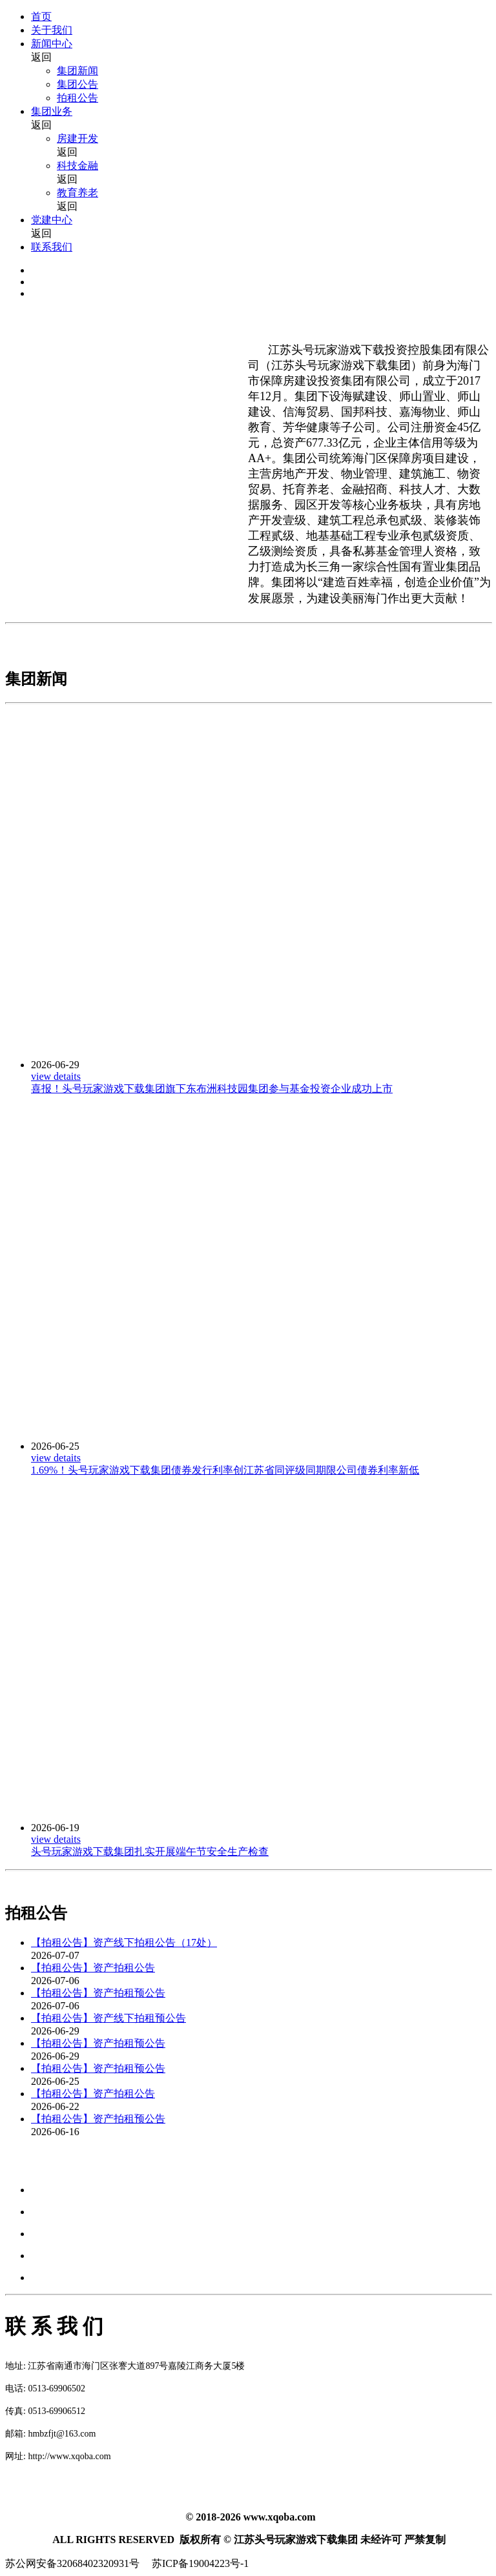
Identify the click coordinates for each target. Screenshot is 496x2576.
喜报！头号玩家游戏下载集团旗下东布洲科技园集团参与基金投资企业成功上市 (212, 1088)
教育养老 (77, 192)
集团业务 (51, 111)
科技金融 (77, 165)
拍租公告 (77, 97)
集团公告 (77, 84)
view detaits (56, 1076)
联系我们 (51, 246)
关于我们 (51, 30)
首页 (41, 16)
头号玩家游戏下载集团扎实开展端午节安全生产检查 (150, 1851)
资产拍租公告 (124, 1967)
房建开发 (77, 138)
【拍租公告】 (62, 1942)
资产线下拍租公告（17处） (155, 1942)
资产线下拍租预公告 (139, 2018)
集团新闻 (77, 70)
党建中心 (51, 219)
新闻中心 (51, 43)
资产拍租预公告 (129, 1992)
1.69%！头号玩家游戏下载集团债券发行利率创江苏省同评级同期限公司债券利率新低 (225, 1470)
